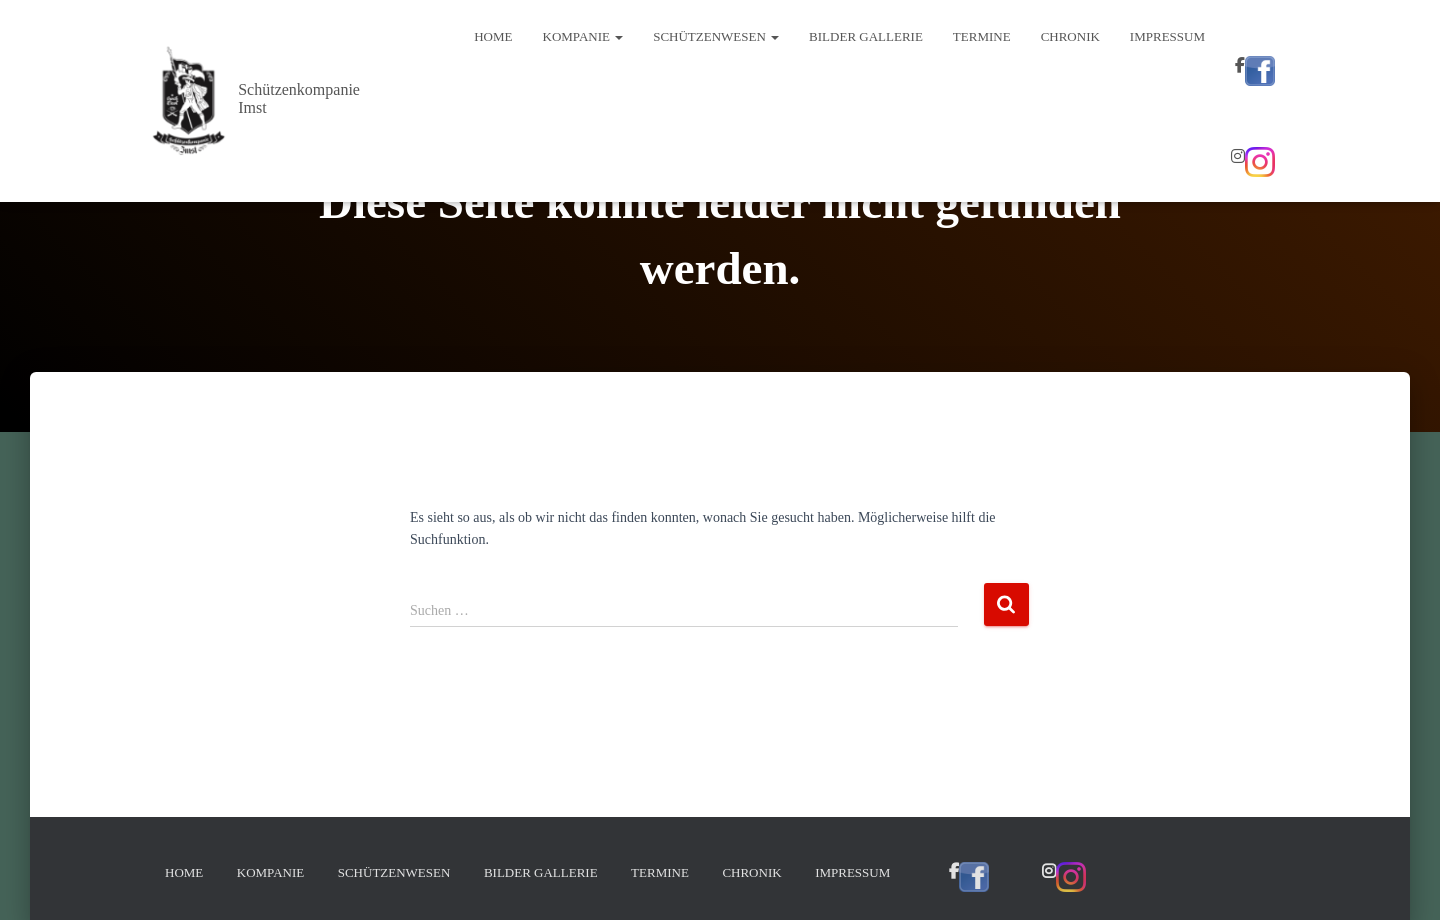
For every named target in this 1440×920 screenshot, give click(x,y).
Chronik (1070, 36)
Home (493, 36)
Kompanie (583, 36)
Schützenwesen (716, 36)
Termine (982, 36)
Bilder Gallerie (866, 36)
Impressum (1167, 36)
